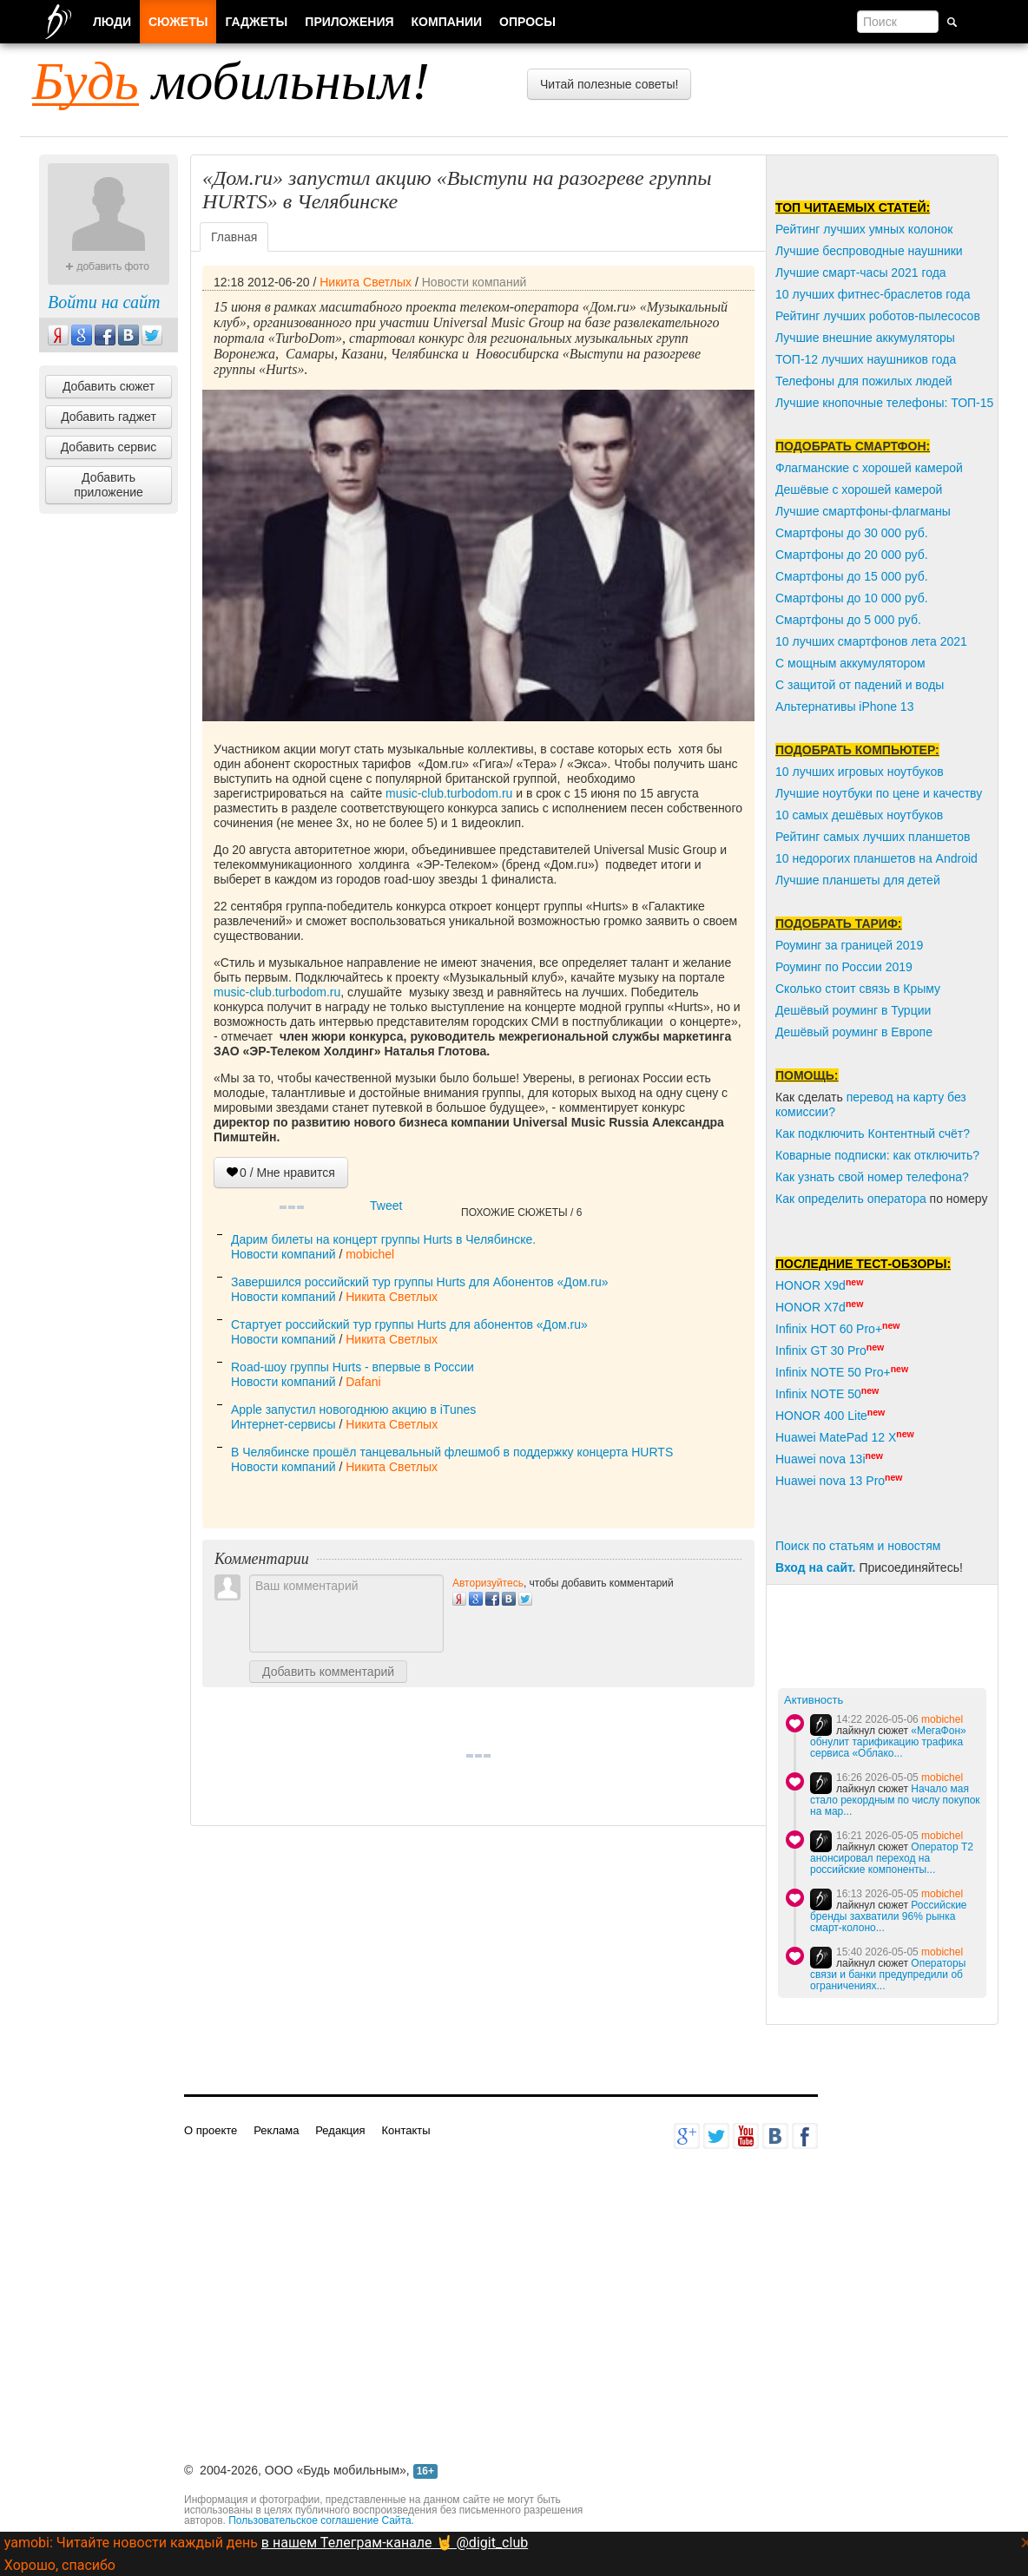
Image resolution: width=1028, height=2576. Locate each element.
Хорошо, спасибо (59, 2565)
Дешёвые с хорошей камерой (858, 489)
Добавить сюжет (109, 386)
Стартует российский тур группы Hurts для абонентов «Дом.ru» (409, 1324)
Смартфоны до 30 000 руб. (851, 533)
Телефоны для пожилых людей (863, 381)
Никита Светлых (366, 282)
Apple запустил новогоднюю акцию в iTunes (353, 1409)
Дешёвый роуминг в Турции (853, 1010)
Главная (234, 237)
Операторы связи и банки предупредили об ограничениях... (887, 1974)
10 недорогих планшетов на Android (876, 858)
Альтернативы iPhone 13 (844, 706)
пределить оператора (865, 1199)
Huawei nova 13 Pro (830, 1481)
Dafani (363, 1382)
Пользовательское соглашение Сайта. (321, 2520)
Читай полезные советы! (609, 84)
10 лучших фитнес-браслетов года (872, 294)
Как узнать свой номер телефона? (872, 1177)
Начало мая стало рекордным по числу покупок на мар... (895, 1800)
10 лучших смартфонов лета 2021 (871, 641)
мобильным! (231, 80)
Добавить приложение (108, 484)
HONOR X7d (810, 1307)
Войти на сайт (104, 302)
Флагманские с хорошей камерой (869, 468)
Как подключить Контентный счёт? (872, 1133)
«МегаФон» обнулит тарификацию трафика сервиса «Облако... (888, 1742)
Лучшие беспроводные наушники (869, 251)
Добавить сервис (109, 447)
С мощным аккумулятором (850, 663)
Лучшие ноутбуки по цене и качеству (878, 793)
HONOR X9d (810, 1285)
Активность (813, 1699)
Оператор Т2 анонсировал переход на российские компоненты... (891, 1858)
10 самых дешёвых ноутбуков (859, 815)
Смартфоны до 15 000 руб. (851, 576)
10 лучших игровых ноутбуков (859, 772)
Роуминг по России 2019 (844, 967)
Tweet (386, 1205)
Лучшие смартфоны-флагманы (863, 511)
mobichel (370, 1254)
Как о (790, 1199)
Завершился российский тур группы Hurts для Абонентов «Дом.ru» (419, 1282)
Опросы (527, 22)
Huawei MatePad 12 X (835, 1437)
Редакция (340, 2130)
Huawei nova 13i (820, 1459)
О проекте (210, 2130)
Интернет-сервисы (283, 1424)
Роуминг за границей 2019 (849, 945)
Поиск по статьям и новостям (857, 1546)
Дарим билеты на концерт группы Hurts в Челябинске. (383, 1239)
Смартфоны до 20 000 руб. (851, 555)
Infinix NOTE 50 (818, 1394)
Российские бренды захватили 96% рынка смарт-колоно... (888, 1916)
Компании (447, 22)
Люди (112, 22)
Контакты (405, 2130)
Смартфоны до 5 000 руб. (848, 620)
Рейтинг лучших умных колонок (863, 229)
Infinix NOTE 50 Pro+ (833, 1372)
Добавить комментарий (328, 1672)
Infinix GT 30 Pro (821, 1350)
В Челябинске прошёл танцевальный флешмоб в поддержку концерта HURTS (452, 1452)
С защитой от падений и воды (859, 685)
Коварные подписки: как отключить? (877, 1155)
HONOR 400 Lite (821, 1416)
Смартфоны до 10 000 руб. (851, 598)
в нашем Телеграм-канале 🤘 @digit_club (394, 2542)
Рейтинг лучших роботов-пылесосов (877, 316)
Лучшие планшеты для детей (857, 880)
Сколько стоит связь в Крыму (857, 989)
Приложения (349, 22)
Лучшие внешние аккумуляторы (865, 338)
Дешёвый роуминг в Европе (853, 1032)
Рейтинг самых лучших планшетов (872, 837)
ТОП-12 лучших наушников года (865, 359)
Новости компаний (474, 282)
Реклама (276, 2130)
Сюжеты (178, 22)
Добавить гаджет (108, 417)
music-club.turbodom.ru (449, 793)
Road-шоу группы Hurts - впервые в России (352, 1367)
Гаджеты (256, 22)
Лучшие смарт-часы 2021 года (860, 272)
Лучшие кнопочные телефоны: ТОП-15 (884, 403)
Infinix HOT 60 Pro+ (828, 1329)
